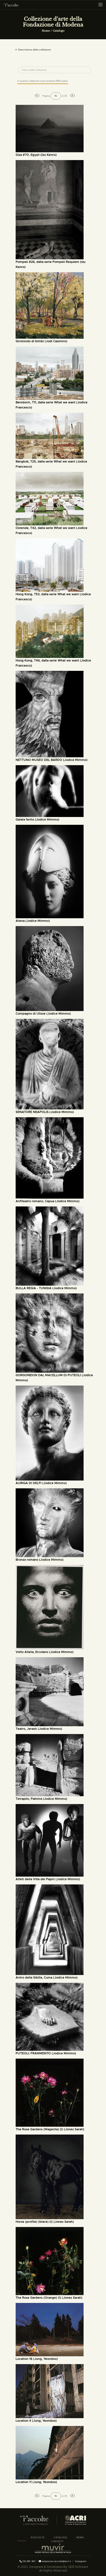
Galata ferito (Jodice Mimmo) (37, 819)
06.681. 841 (27, 2561)
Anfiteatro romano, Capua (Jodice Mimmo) (48, 1201)
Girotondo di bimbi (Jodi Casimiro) (41, 341)
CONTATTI (57, 2541)
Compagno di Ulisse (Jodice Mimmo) (43, 1013)
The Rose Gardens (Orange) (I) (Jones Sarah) (49, 2298)
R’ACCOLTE (38, 2537)
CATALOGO (60, 2537)
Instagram (80, 2561)
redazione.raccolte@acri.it (55, 2561)
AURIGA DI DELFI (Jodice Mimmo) (41, 1483)
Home (46, 30)
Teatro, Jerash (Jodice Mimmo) (39, 1729)
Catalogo (58, 30)
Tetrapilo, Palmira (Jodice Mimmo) (41, 1799)
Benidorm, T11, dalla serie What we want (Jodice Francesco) (51, 404)
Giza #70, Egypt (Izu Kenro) (36, 155)
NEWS (80, 2537)
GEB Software (78, 2567)
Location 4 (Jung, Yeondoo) (36, 2421)
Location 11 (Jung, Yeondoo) (36, 2482)
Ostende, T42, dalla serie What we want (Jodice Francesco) (51, 530)
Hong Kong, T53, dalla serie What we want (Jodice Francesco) (53, 596)
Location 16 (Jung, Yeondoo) (37, 2359)
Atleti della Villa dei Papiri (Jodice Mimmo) (48, 1879)
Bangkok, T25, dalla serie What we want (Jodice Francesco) (51, 463)
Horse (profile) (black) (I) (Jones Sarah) (45, 2222)
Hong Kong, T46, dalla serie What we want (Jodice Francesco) (53, 662)
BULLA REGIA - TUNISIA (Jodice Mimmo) (46, 1288)
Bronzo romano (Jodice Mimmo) (40, 1560)
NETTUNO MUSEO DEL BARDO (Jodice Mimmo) (51, 760)
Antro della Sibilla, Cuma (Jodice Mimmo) (47, 1977)
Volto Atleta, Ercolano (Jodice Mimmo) (45, 1652)
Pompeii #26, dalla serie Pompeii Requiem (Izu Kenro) (50, 264)
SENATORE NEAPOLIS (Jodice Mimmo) (45, 1112)
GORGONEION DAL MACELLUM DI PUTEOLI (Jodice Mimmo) (54, 1377)
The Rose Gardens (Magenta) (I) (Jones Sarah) (50, 2129)
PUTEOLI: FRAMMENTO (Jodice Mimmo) (46, 2053)
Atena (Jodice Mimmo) (33, 921)
